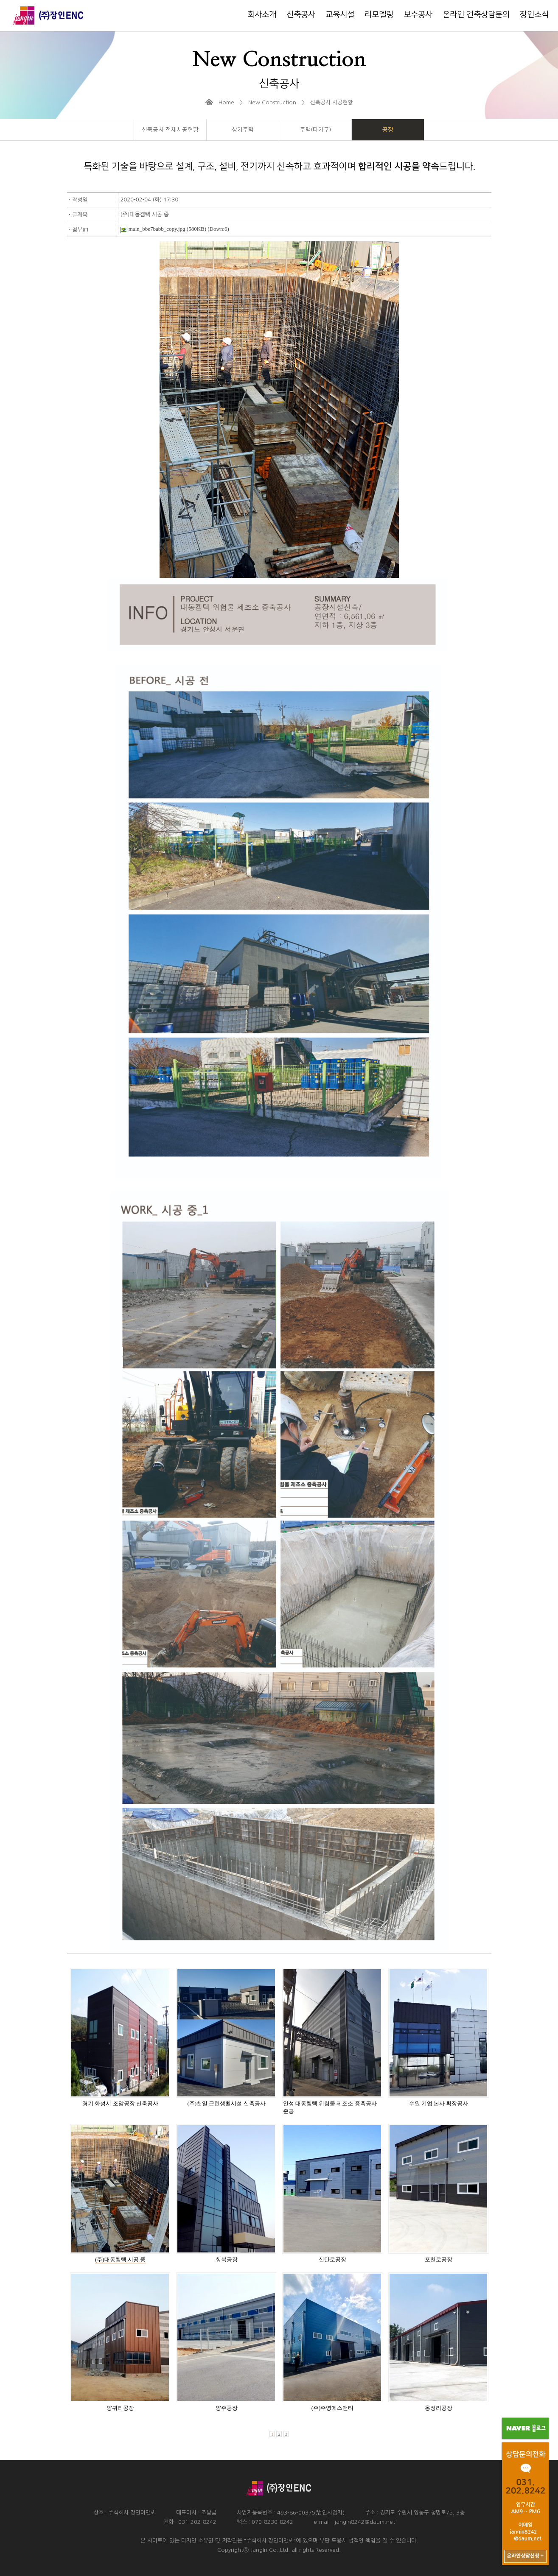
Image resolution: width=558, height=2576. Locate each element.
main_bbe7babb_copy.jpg (153, 229)
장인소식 (534, 14)
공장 (387, 129)
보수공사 (418, 14)
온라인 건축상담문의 (476, 14)
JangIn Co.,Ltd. (270, 2550)
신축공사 (300, 14)
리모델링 (379, 14)
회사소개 (261, 14)
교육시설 (339, 14)
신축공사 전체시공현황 (170, 129)
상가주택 (243, 129)
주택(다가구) (315, 129)
